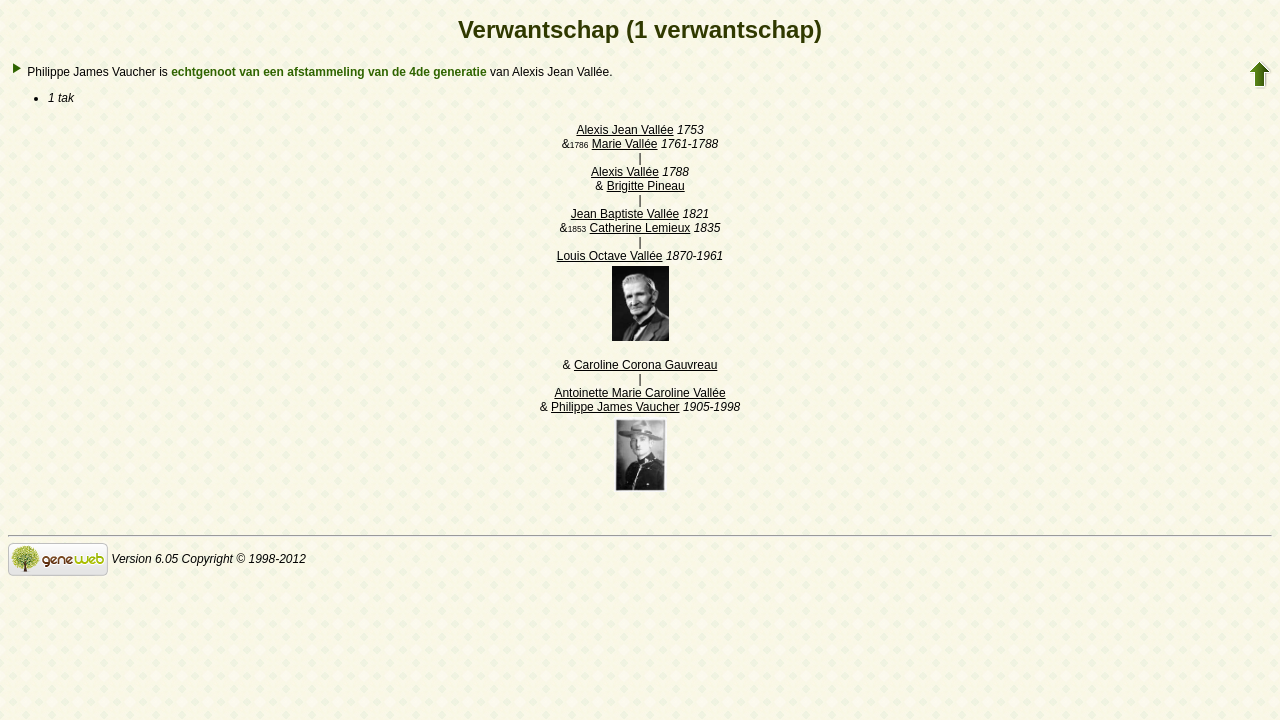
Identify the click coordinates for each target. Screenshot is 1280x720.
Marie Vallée (625, 144)
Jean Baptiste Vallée (625, 214)
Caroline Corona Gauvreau (645, 365)
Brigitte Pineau (646, 186)
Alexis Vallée (625, 172)
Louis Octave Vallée (610, 256)
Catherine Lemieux (640, 228)
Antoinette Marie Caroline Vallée (639, 393)
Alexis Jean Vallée (624, 130)
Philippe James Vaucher (615, 407)
